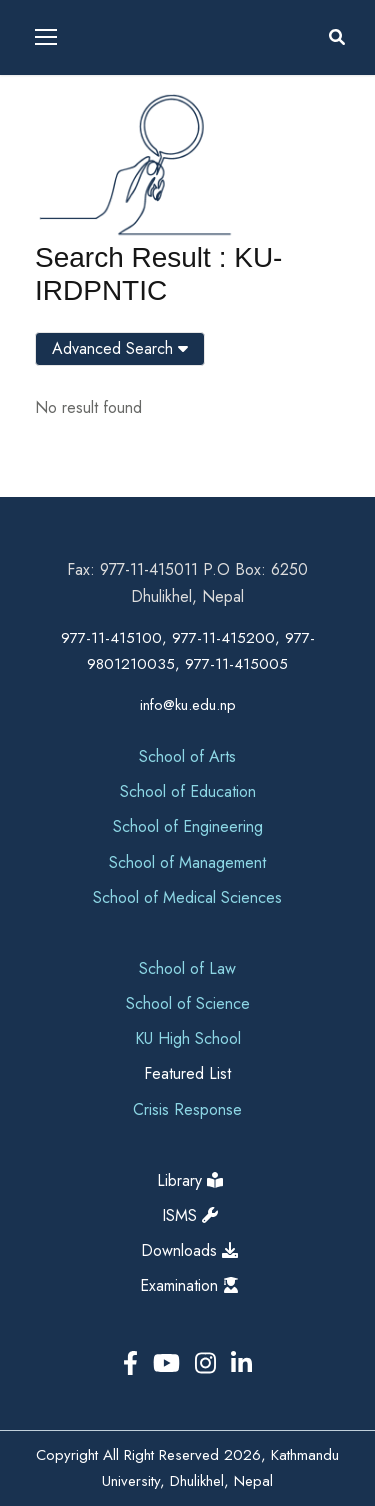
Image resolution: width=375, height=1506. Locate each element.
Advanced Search (120, 348)
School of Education (188, 791)
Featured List (187, 1073)
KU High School (188, 1038)
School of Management (187, 862)
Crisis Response (187, 1109)
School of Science (188, 1003)
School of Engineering (188, 826)
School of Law (187, 968)
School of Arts (187, 756)
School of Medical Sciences (187, 897)
